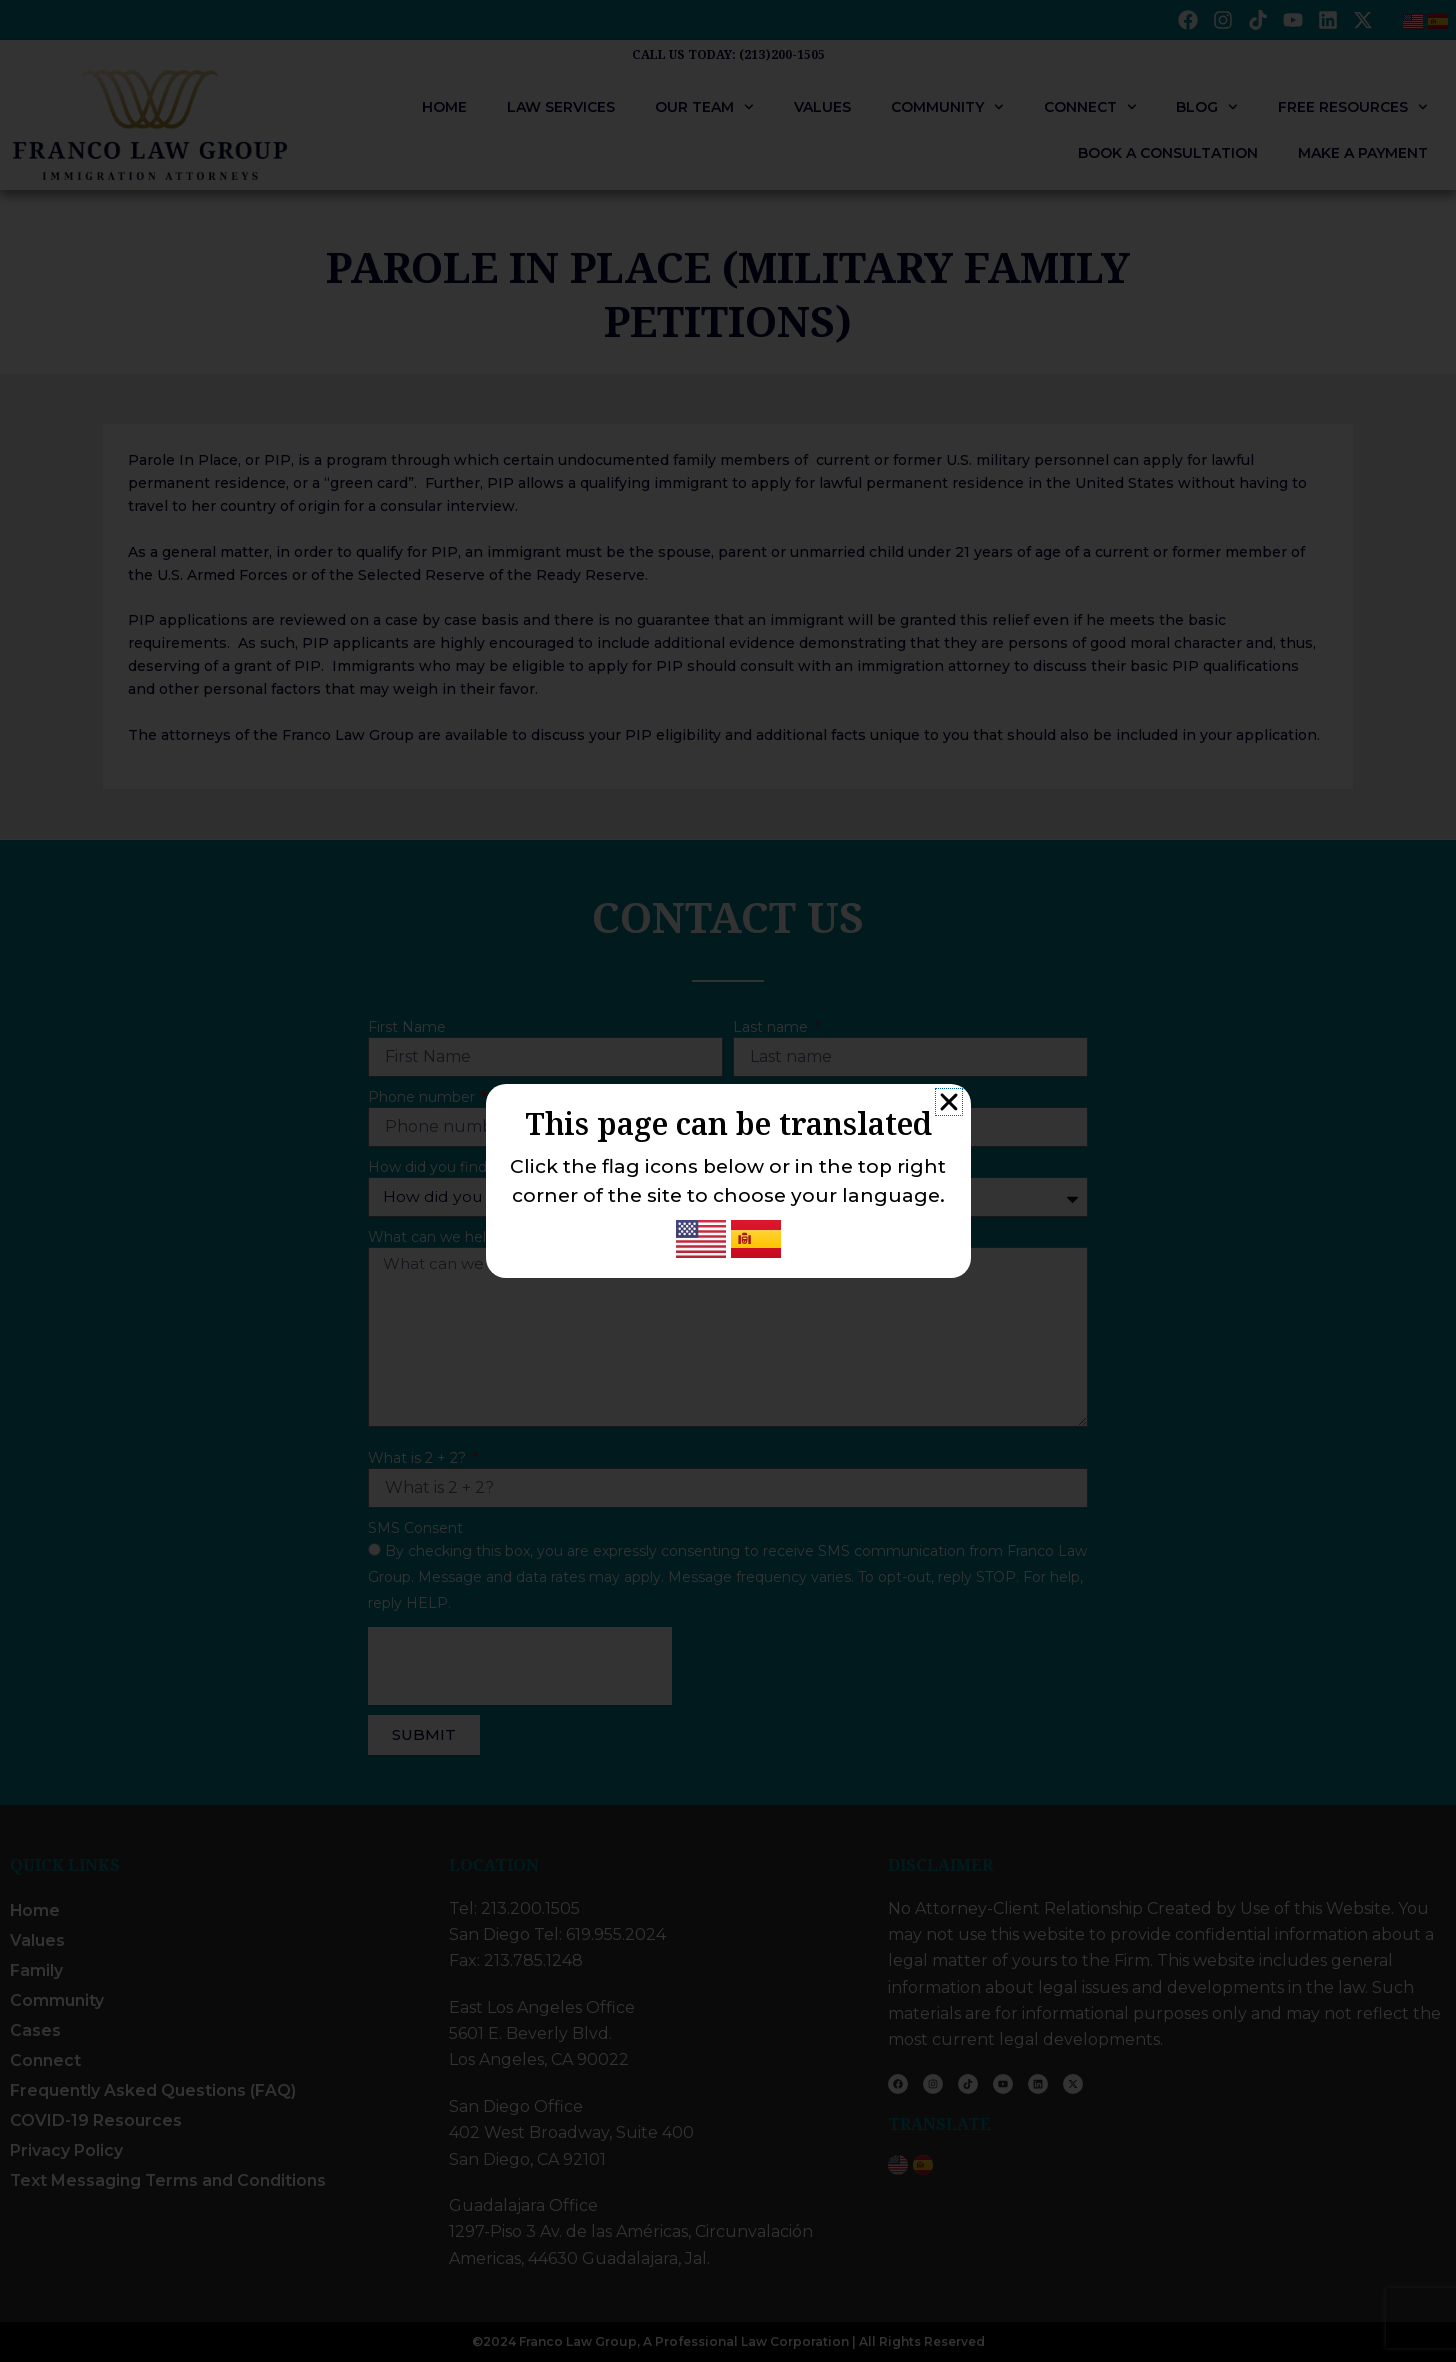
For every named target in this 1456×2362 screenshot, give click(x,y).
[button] (949, 1102)
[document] (728, 1181)
